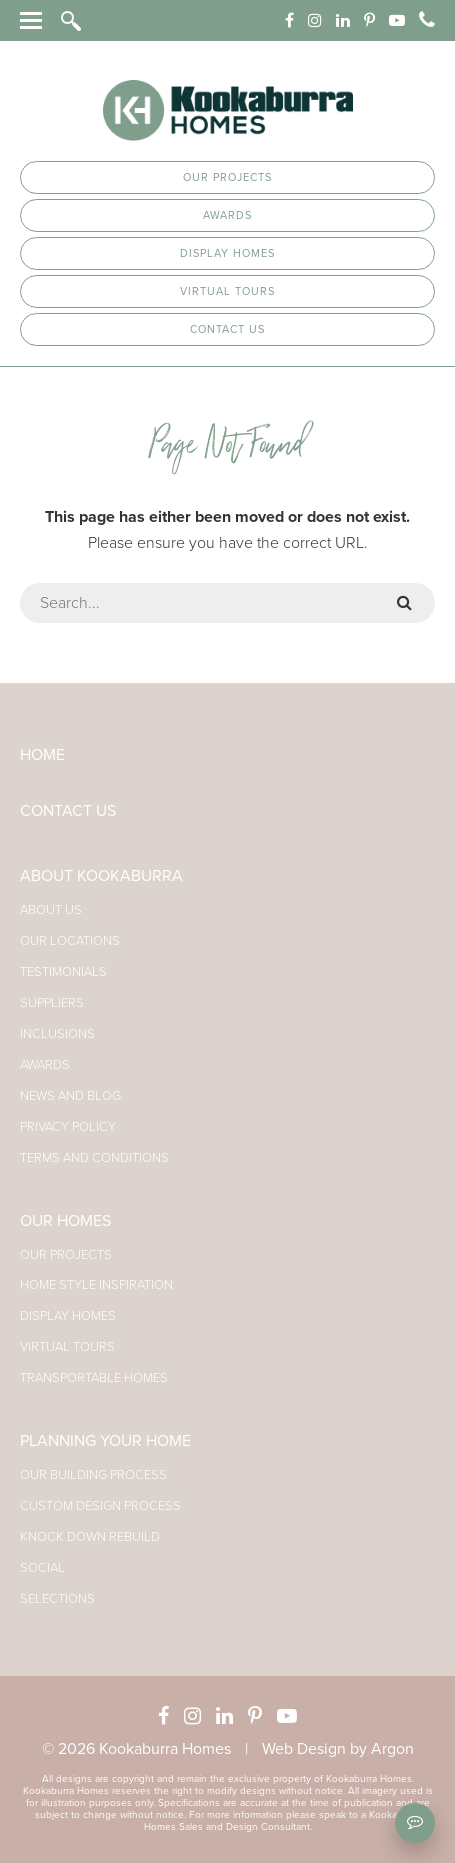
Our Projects (227, 177)
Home (42, 755)
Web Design (304, 1749)
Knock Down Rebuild (90, 1537)
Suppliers (52, 1003)
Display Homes (227, 253)
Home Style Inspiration (96, 1285)
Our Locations (70, 941)
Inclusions (57, 1034)
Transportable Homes (94, 1378)
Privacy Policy (68, 1127)
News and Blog (70, 1096)
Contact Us (227, 329)
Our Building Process (93, 1475)
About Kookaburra (101, 876)
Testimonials (63, 972)
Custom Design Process (100, 1506)
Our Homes (65, 1221)
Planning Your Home (105, 1441)
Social (42, 1568)
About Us (51, 910)
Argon (392, 1749)
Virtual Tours (227, 291)
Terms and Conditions (94, 1158)
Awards (227, 215)
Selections (57, 1599)
